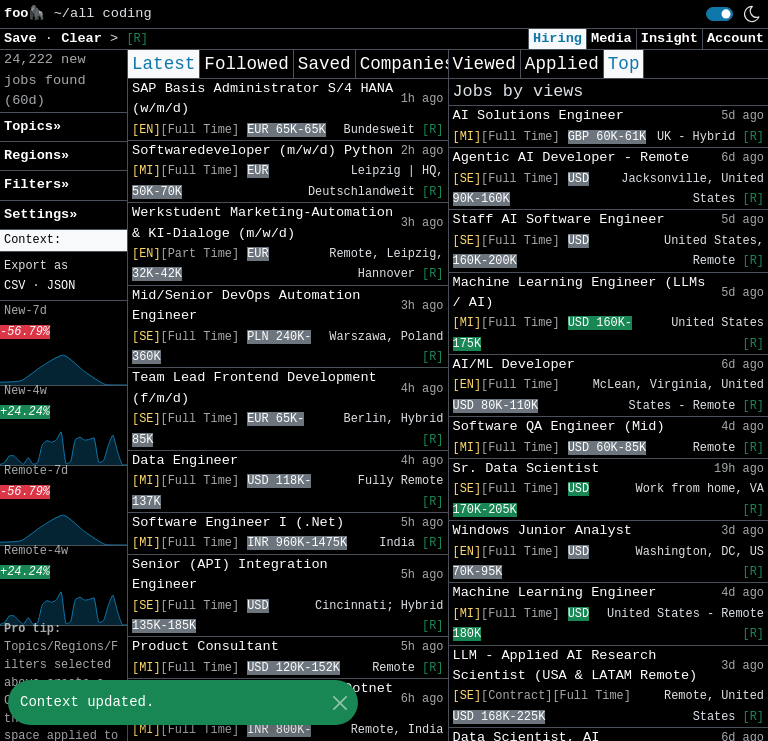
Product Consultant (205, 646)
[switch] (719, 14)
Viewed (484, 64)
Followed (246, 64)
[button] (63, 240)
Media (611, 38)
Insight (669, 38)
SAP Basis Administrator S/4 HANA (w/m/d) (262, 98)
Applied (562, 64)
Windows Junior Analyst (542, 530)
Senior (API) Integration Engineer (230, 574)
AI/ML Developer (514, 364)
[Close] (339, 702)
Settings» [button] (40, 214)
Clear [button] (85, 38)
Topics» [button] (32, 126)
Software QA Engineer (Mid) (559, 426)
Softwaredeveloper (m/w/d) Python (262, 150)
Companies (407, 64)
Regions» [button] (36, 155)
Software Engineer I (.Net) (238, 522)
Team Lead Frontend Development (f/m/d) (254, 387)
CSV (14, 286)
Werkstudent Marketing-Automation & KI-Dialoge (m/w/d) (262, 222)
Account (735, 38)
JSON (61, 286)
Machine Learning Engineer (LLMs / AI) (579, 292)
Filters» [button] (36, 184)
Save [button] (24, 38)
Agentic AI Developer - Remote (571, 157)
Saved (324, 64)
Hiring (557, 38)
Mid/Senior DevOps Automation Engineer (246, 305)
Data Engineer (185, 460)
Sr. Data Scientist (526, 468)
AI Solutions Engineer (538, 115)
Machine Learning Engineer (555, 592)
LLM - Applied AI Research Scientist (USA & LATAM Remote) (575, 665)
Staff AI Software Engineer (559, 219)
